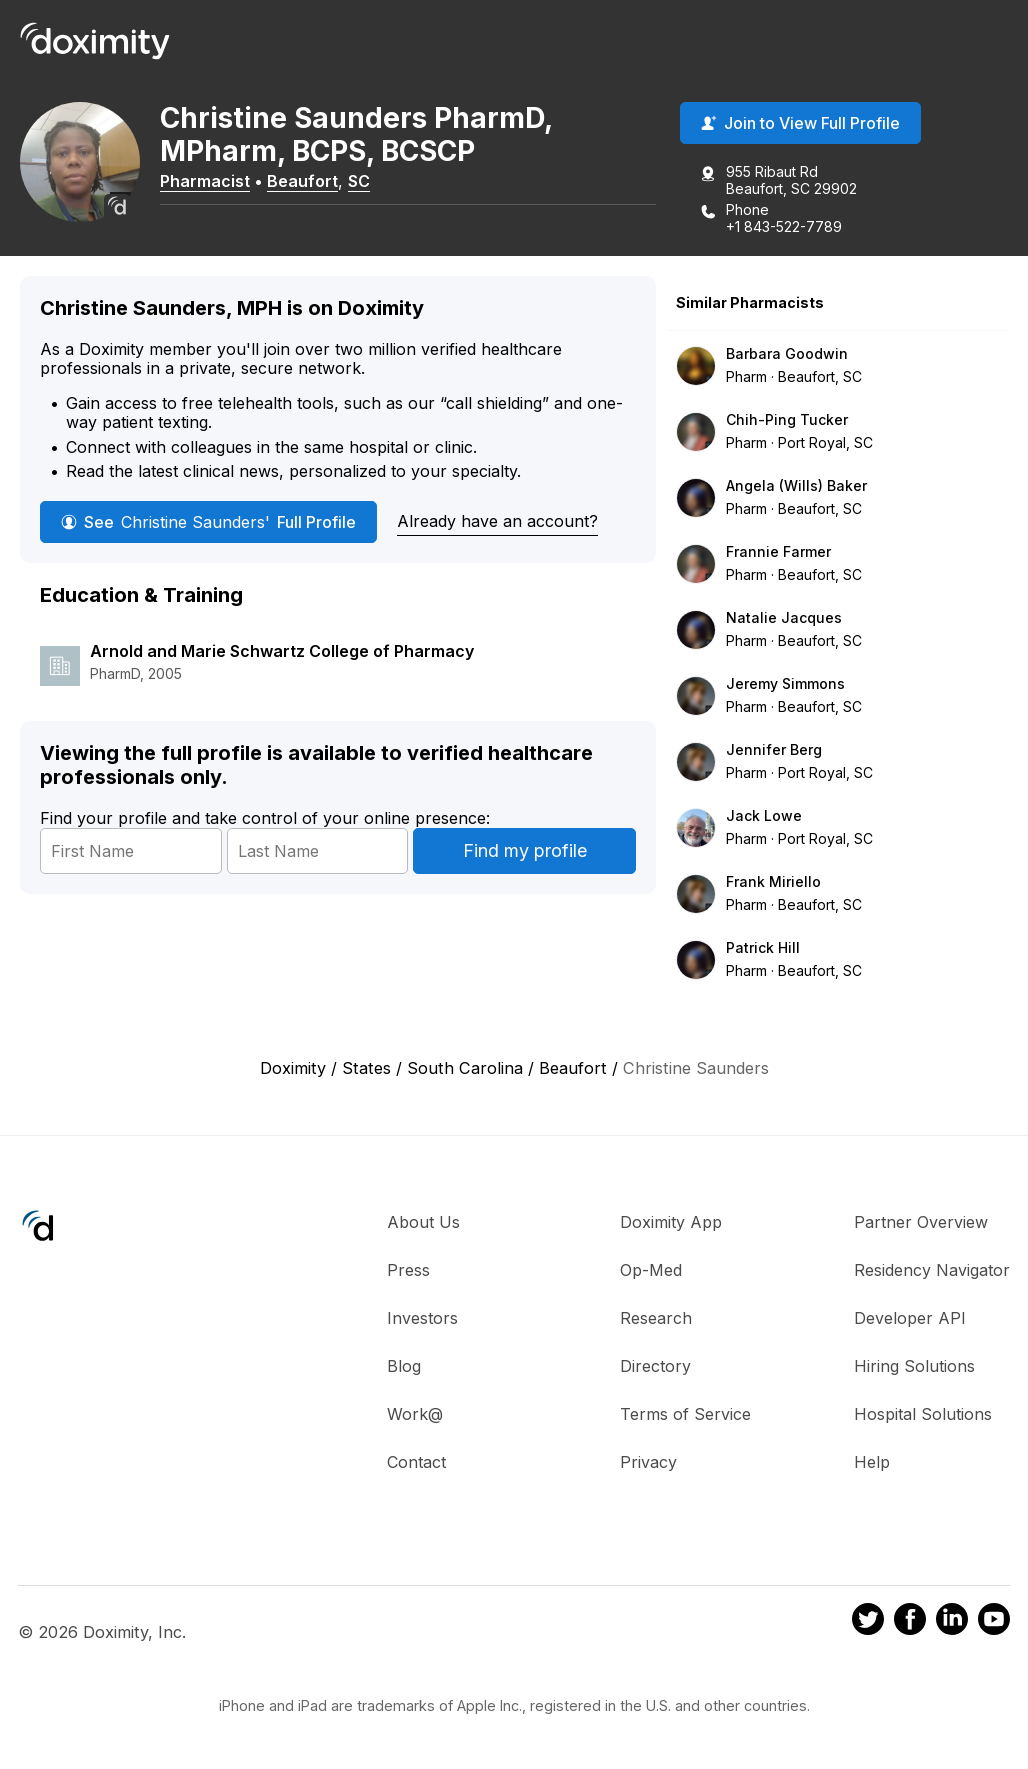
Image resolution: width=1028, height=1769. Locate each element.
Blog (404, 1366)
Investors (422, 1318)
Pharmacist (205, 181)
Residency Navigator (932, 1270)
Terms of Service (685, 1414)
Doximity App (671, 1222)
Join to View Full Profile (800, 123)
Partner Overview (921, 1222)
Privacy (648, 1462)
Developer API (910, 1318)
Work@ (415, 1414)
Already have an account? (497, 521)
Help (872, 1462)
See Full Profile (208, 522)
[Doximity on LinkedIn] (952, 1622)
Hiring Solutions (914, 1366)
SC (359, 181)
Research (656, 1318)
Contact (416, 1462)
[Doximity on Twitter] (868, 1622)
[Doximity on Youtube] (994, 1622)
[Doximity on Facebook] (910, 1622)
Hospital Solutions (923, 1414)
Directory (655, 1366)
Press (408, 1270)
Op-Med (651, 1270)
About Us (423, 1222)
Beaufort (302, 181)
